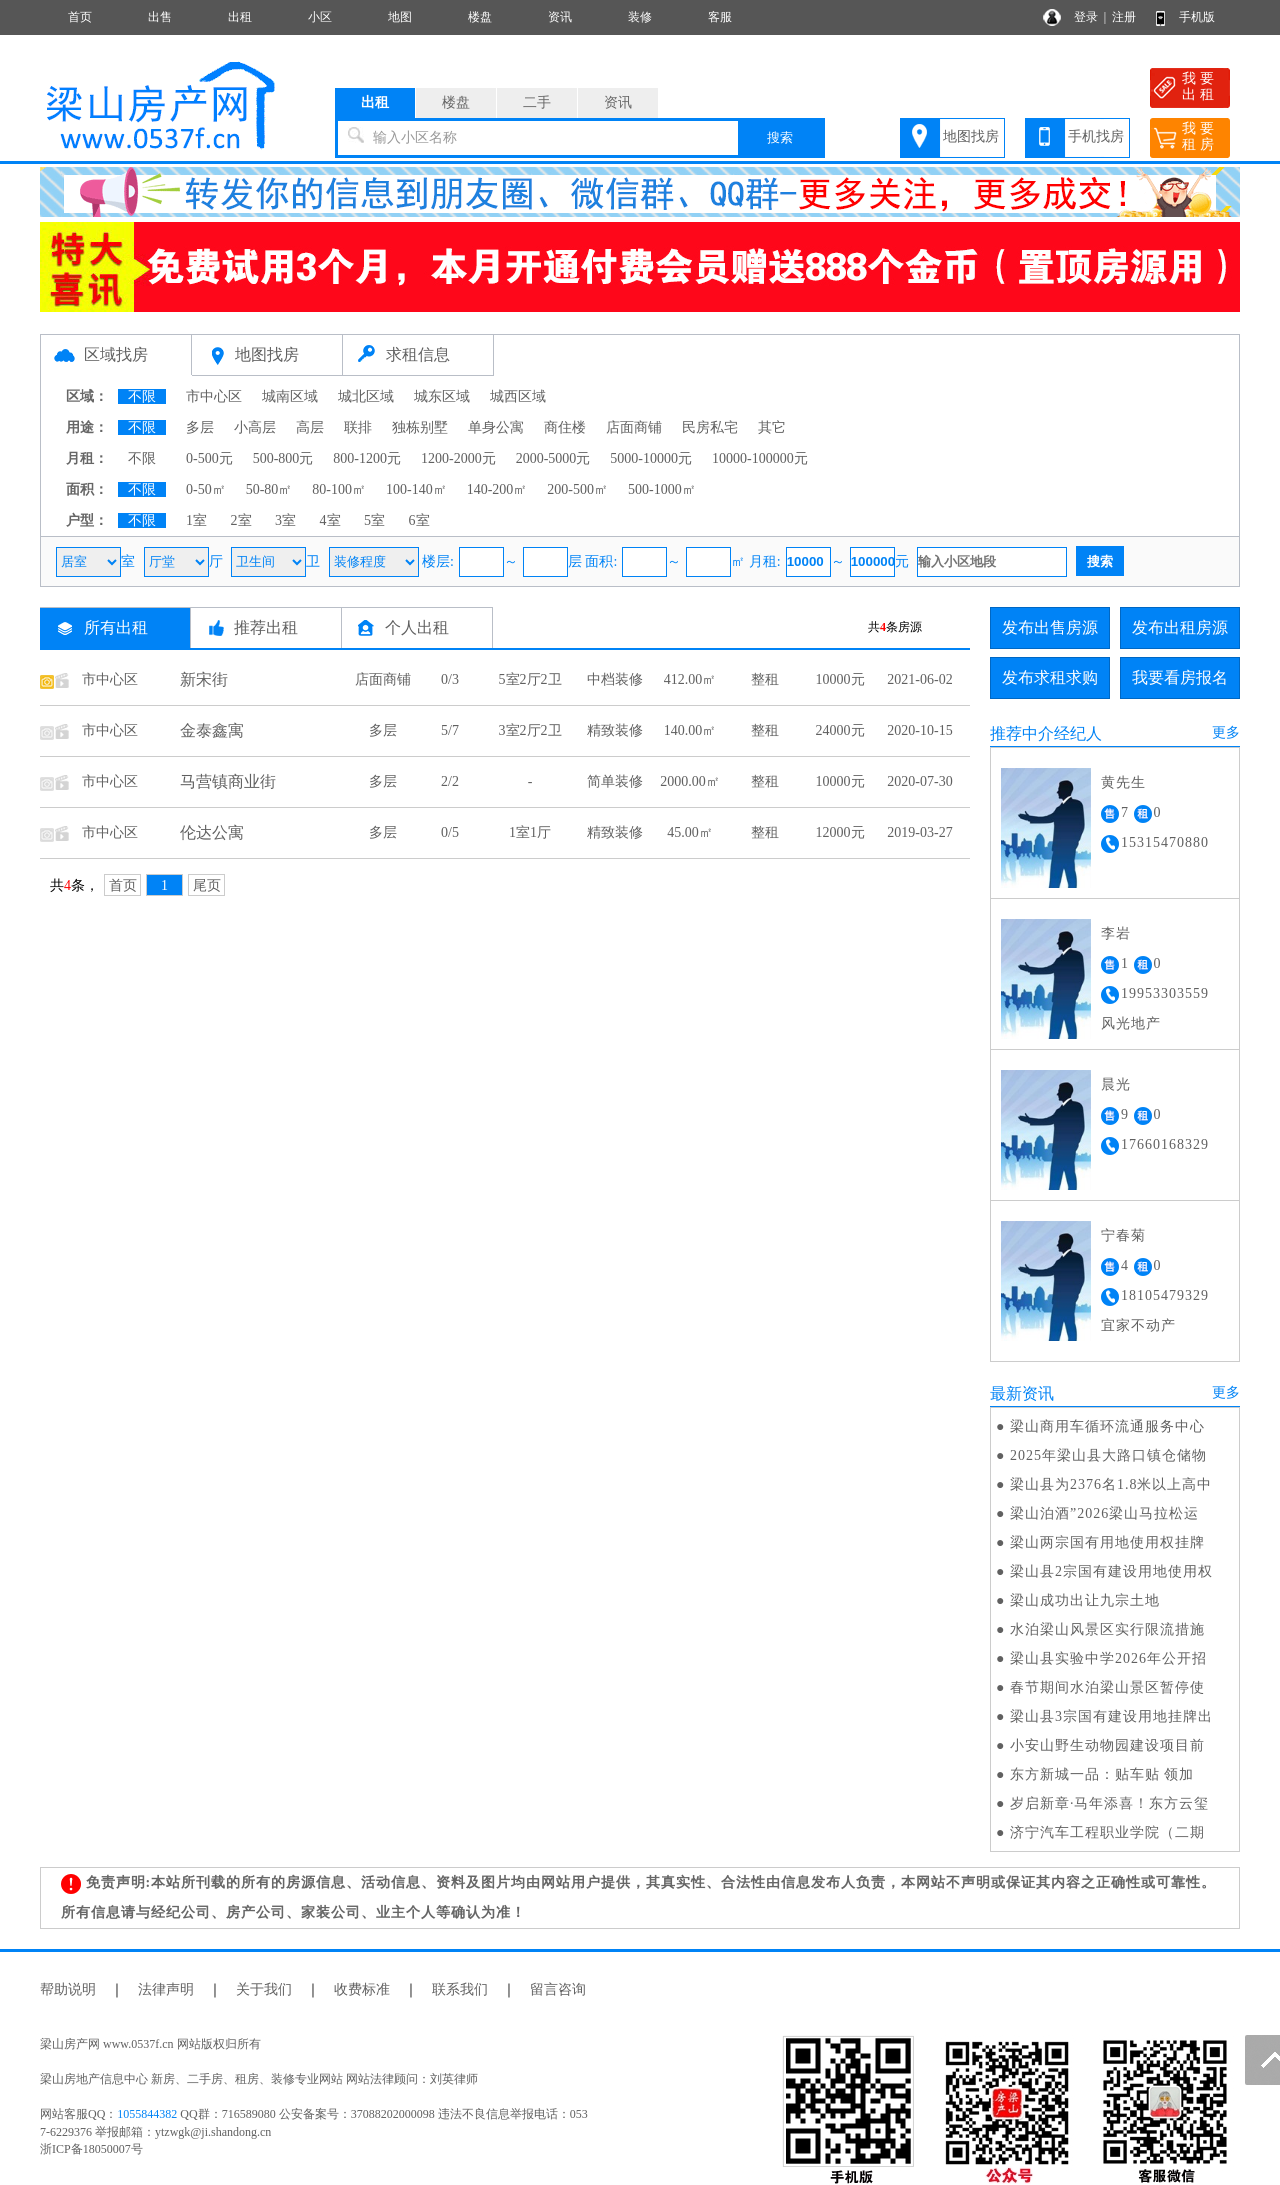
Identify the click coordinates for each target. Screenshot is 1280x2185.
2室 (241, 520)
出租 (240, 17)
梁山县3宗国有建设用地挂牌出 (1111, 1716)
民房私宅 (710, 427)
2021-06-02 (919, 679)
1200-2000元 (458, 458)
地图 (400, 17)
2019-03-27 (919, 832)
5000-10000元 (651, 458)
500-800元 (283, 458)
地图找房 (971, 136)
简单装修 (615, 781)
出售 (160, 17)
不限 (142, 396)
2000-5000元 (553, 458)
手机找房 (1096, 136)
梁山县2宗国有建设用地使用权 (1111, 1571)
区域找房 (116, 354)
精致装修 (615, 730)
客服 (720, 17)
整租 (765, 679)
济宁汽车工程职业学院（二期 (1107, 1832)
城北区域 (366, 396)
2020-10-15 (919, 730)
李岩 (1116, 933)
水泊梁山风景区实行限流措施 (1107, 1629)
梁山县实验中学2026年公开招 (1108, 1658)
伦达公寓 (212, 832)
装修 (640, 17)
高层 (310, 427)
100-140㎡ (416, 489)
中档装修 (615, 679)
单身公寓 (496, 427)
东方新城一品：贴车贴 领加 (1102, 1774)
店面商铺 (634, 427)
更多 (1226, 732)
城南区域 (290, 396)
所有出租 (116, 627)
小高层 (255, 427)
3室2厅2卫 (530, 730)
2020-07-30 (919, 781)
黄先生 (1123, 782)
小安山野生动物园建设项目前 (1107, 1745)
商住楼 (565, 427)
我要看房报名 (1180, 677)
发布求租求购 (1050, 677)
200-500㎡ (577, 489)
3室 (285, 520)
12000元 (840, 832)
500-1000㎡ (662, 489)
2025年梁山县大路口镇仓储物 (1108, 1455)
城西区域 (518, 396)
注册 (1124, 17)
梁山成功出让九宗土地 (1085, 1600)
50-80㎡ (269, 489)
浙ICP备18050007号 (91, 2149)
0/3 (450, 679)
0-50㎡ (206, 489)
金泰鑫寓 (212, 730)
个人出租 (417, 627)
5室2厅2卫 (530, 679)
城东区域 (442, 396)
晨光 (1116, 1084)
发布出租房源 (1180, 627)
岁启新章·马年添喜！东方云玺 (1110, 1803)
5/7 (450, 730)
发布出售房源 (1050, 627)
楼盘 (480, 17)
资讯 (560, 17)
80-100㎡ (339, 489)
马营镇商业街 (228, 781)
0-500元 (209, 458)
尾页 (207, 885)
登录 (1086, 17)
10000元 (840, 679)
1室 (196, 520)
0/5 (450, 832)
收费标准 (362, 1989)
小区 (320, 17)
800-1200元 (367, 458)
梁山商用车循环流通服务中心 (1107, 1426)
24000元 (840, 730)
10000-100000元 (760, 458)
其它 (772, 427)
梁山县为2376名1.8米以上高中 (1111, 1484)
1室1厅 (530, 832)
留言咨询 (558, 1989)
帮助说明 (68, 1989)
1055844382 (147, 2114)
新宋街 (204, 679)
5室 (374, 520)
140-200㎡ (497, 489)
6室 (419, 520)
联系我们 (460, 1989)
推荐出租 (266, 627)
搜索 (780, 137)
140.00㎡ (690, 730)
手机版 (1197, 17)
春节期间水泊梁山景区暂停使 (1107, 1687)
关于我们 (264, 1989)
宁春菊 (1123, 1235)
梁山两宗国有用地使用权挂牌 (1107, 1542)
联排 (358, 427)
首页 (80, 17)
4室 (330, 520)
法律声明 (166, 1989)
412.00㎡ (690, 679)
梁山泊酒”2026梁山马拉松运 (1104, 1513)
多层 (200, 427)
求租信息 (418, 354)
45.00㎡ (690, 832)
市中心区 (214, 396)
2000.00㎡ (690, 781)
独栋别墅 (420, 427)
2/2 (450, 781)
